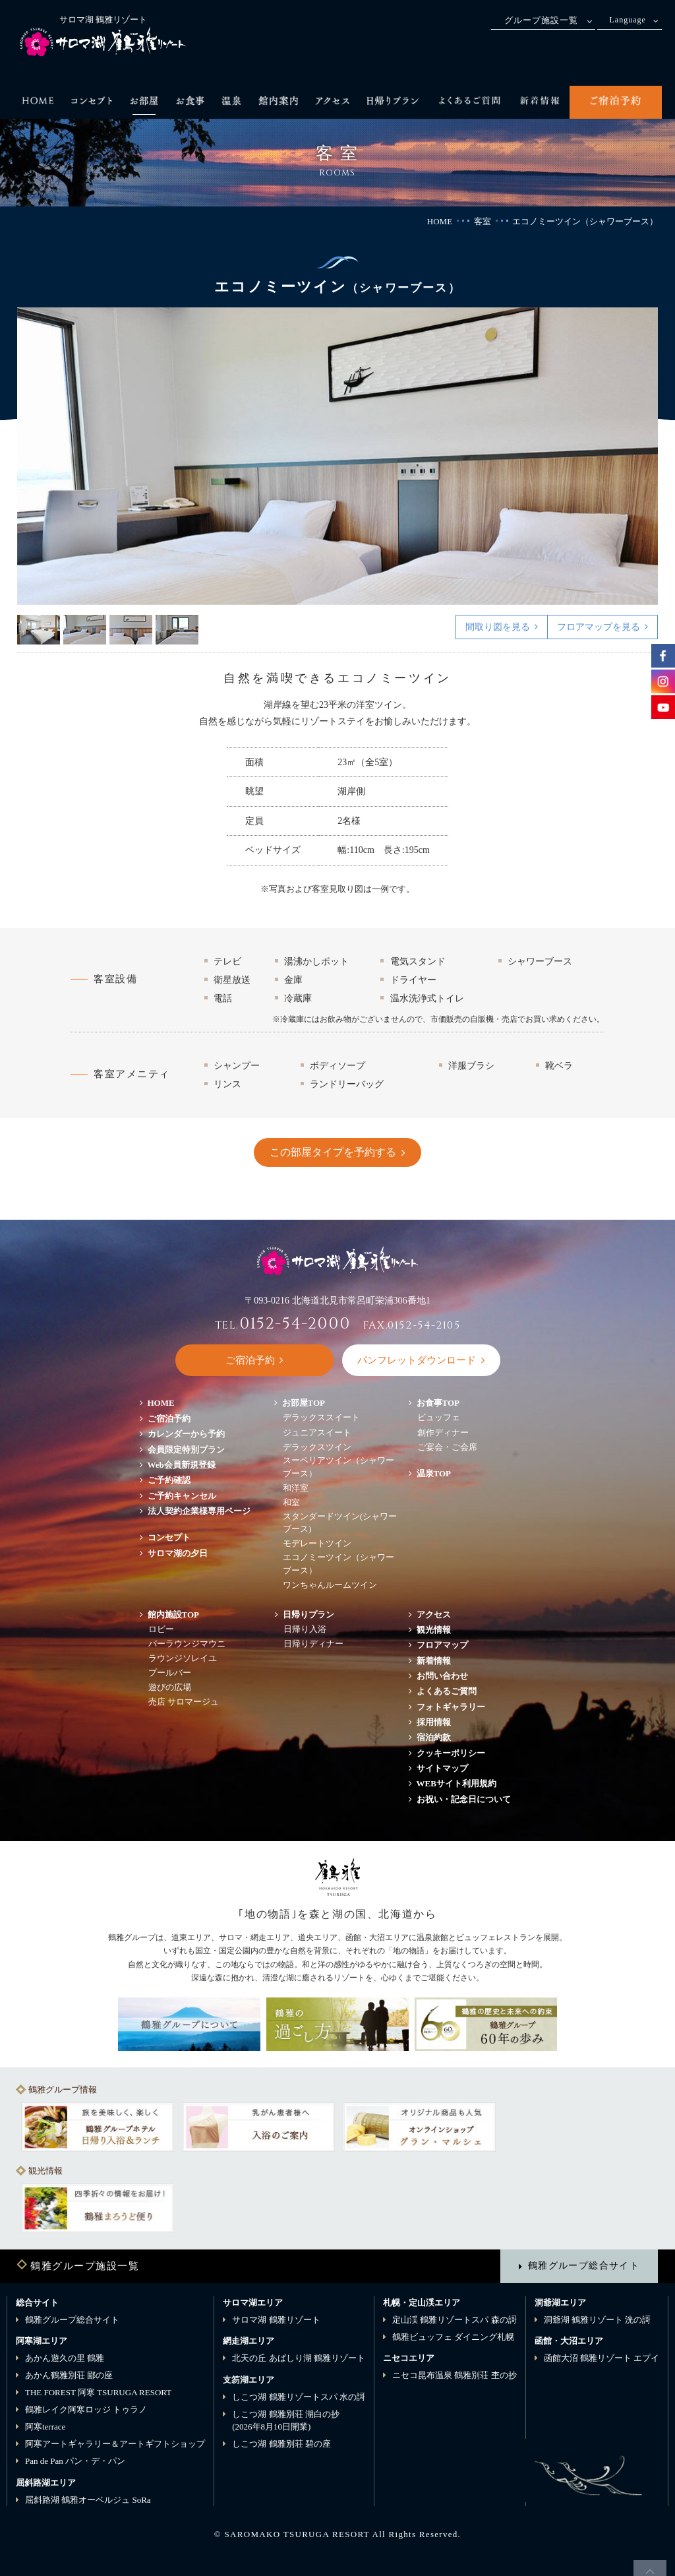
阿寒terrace (45, 2427)
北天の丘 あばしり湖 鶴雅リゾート (298, 2358)
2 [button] (84, 629)
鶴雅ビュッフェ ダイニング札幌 (453, 2337)
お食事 (438, 1403)
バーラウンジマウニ (186, 1644)
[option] (338, 455)
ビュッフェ (438, 1417)
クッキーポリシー (451, 1753)
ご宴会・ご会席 (447, 1447)
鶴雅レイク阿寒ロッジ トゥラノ (86, 2409)
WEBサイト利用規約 (456, 1783)
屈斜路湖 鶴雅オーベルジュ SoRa (88, 2500)
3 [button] (130, 629)
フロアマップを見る (598, 626)
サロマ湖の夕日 (178, 1553)
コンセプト (169, 1537)
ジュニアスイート (317, 1432)
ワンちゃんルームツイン (330, 1585)
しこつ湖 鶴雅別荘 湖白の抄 (285, 2420)
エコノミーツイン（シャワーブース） (338, 1563)
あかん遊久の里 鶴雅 (64, 2358)
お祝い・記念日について (464, 1799)
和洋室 (295, 1488)
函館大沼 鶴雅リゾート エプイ (602, 2358)
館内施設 (174, 1614)
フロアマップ (447, 1645)
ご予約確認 (169, 1480)
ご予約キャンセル (182, 1496)
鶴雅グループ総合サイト (583, 2265)
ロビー (161, 1629)
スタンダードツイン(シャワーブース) (340, 1522)
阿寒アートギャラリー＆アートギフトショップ (115, 2444)
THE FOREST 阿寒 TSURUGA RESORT (98, 2392)
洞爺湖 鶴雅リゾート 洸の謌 (597, 2320)
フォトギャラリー (451, 1707)
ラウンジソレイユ (182, 1658)
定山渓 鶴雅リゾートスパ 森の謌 (454, 2320)
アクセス (434, 1614)
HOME (439, 221)
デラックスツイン (317, 1447)
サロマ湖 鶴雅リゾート (276, 2320)
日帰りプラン (308, 1614)
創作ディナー (443, 1432)
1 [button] (38, 629)
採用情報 (434, 1722)
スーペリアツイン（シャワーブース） (338, 1466)
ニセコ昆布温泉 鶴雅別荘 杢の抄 (454, 2375)
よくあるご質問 (447, 1691)
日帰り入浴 (304, 1629)
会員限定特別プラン (186, 1450)
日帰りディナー (313, 1644)
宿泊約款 (434, 1737)
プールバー (169, 1673)
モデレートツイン (317, 1543)
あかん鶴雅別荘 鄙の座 (69, 2375)
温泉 (434, 1473)
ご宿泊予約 (169, 1419)
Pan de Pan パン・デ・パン (75, 2461)
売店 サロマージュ (183, 1702)
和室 (291, 1502)
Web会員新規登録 (182, 1465)
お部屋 (304, 1403)
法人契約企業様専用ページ (199, 1511)
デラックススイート (321, 1417)
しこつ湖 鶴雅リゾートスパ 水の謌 (298, 2397)
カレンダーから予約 (186, 1434)
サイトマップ (442, 1768)
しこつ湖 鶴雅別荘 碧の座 (281, 2444)
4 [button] (177, 629)
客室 (482, 221)
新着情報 (434, 1661)
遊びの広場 (169, 1687)
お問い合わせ (442, 1676)
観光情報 (434, 1630)
